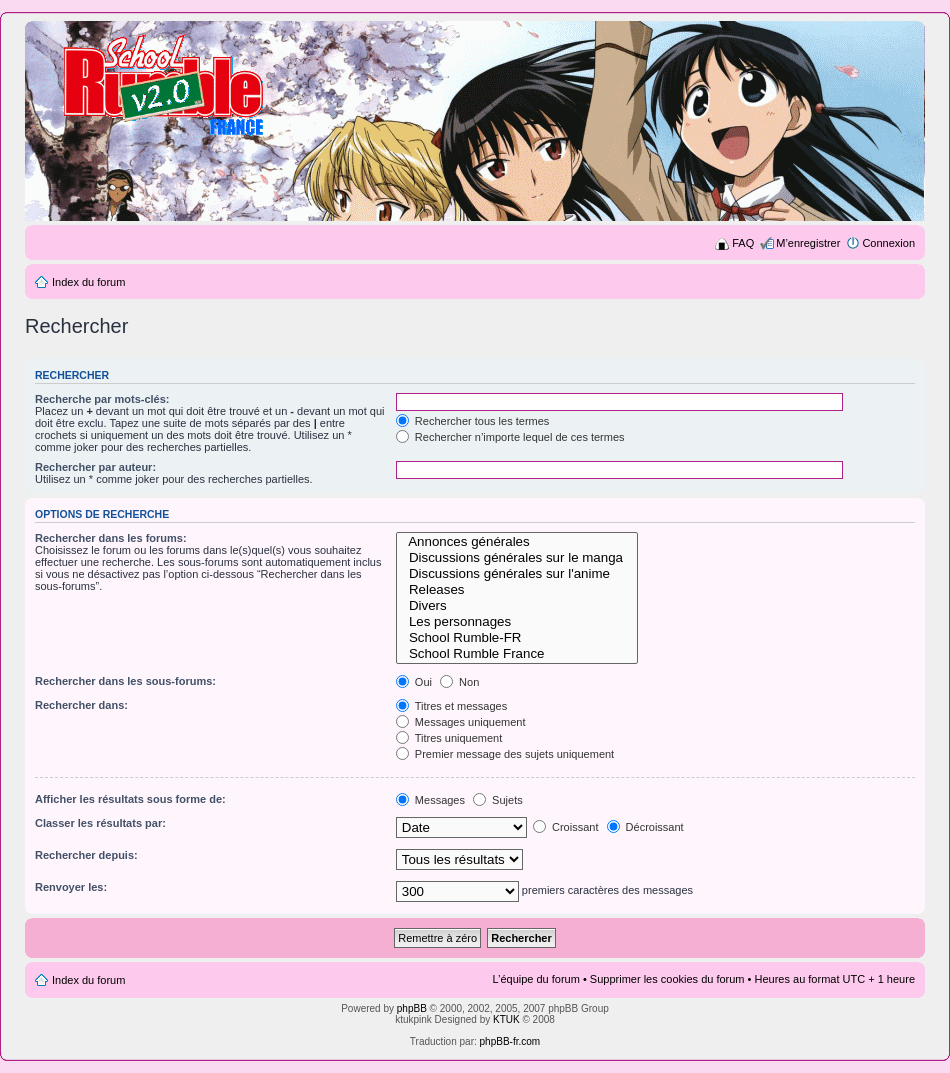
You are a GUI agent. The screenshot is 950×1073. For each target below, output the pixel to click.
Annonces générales (517, 542)
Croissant (566, 827)
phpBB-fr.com (510, 1041)
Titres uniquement (449, 738)
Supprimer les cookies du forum (667, 979)
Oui (414, 682)
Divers (517, 606)
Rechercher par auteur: (95, 467)
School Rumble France (517, 654)
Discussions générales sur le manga (517, 558)
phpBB (412, 1008)
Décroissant (645, 827)
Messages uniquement (461, 722)
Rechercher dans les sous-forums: (125, 681)
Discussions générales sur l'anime (517, 574)
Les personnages (517, 622)
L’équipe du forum (535, 979)
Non (459, 682)
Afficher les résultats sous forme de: (130, 799)
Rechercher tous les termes (473, 421)
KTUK (506, 1019)
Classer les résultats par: (100, 823)
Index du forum (88, 282)
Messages (430, 800)
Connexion (888, 243)
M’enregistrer (808, 243)
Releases (517, 590)
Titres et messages (451, 706)
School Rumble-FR (517, 638)
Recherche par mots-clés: (102, 399)
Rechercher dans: (81, 705)
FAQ (743, 243)
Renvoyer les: (71, 887)
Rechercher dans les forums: (111, 538)
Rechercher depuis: (86, 855)
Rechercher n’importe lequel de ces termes (510, 437)
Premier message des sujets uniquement (505, 754)
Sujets (498, 800)
